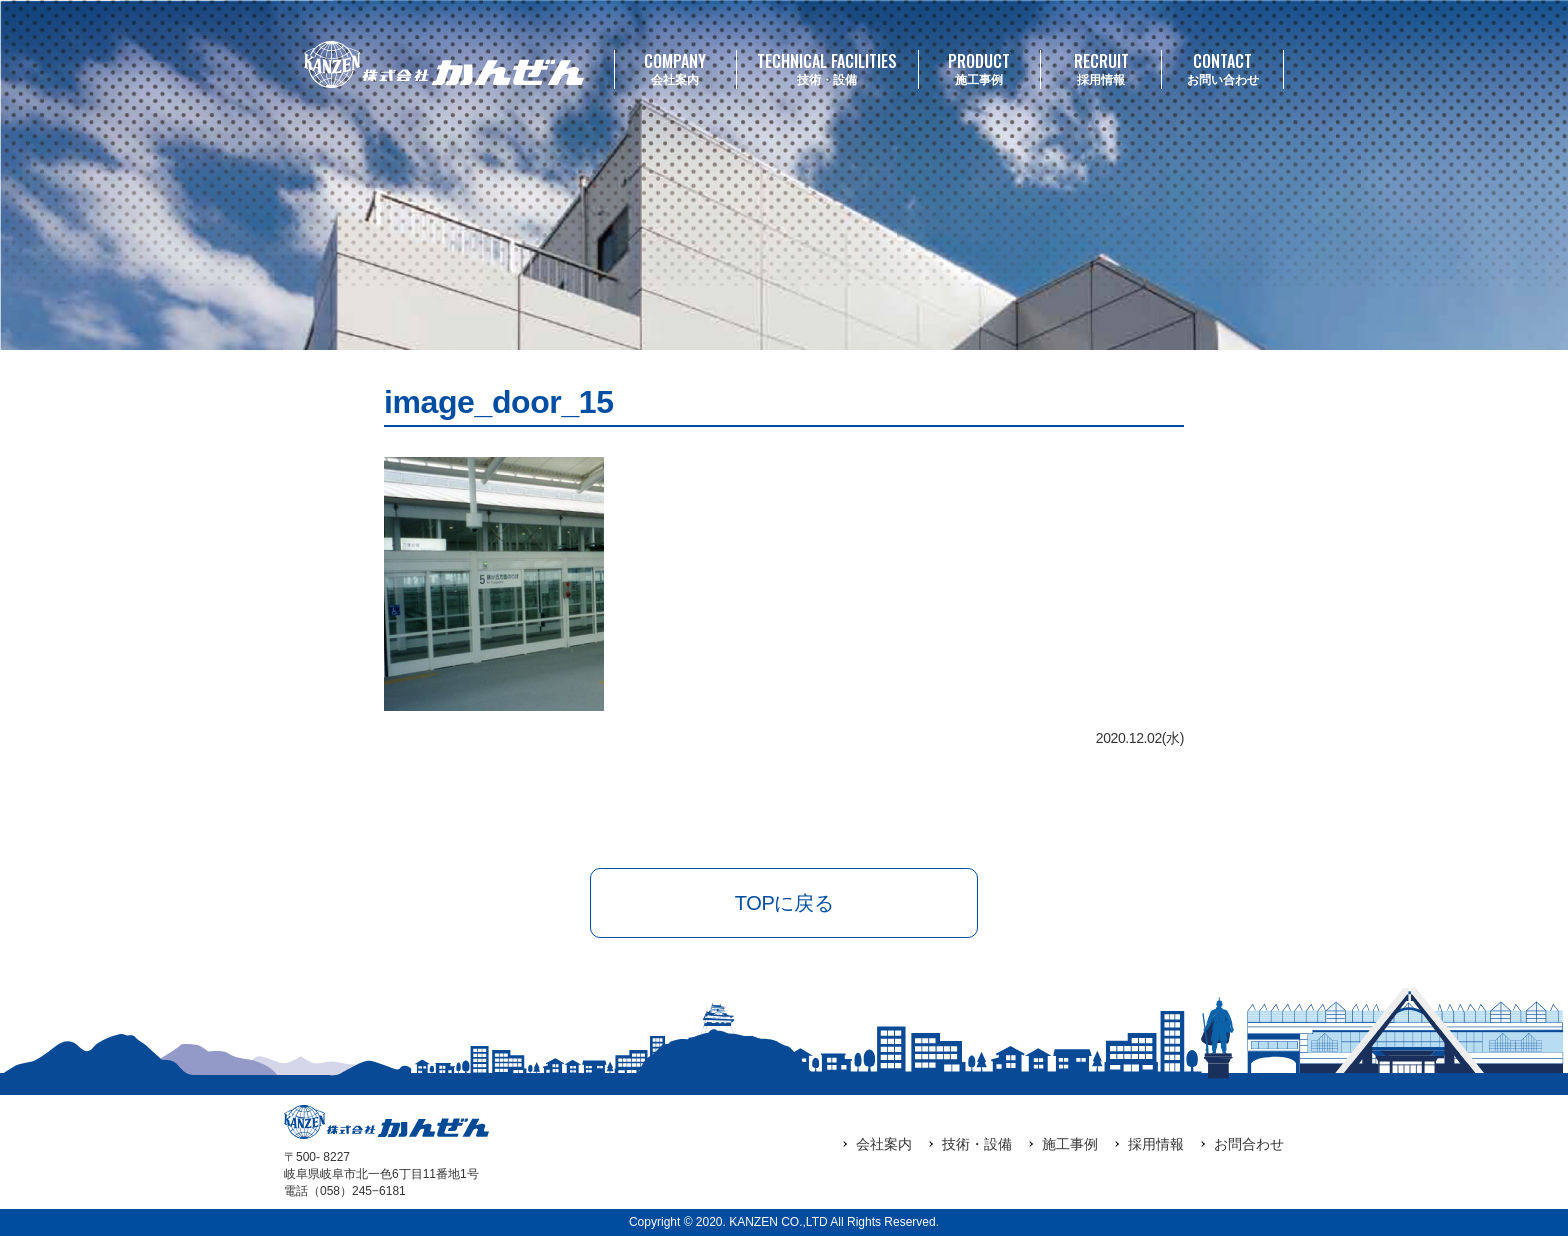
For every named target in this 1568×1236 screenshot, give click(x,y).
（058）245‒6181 (357, 1191)
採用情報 (1101, 68)
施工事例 (979, 68)
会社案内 (675, 68)
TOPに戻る (784, 903)
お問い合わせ (1222, 68)
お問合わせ (1249, 1144)
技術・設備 (827, 68)
